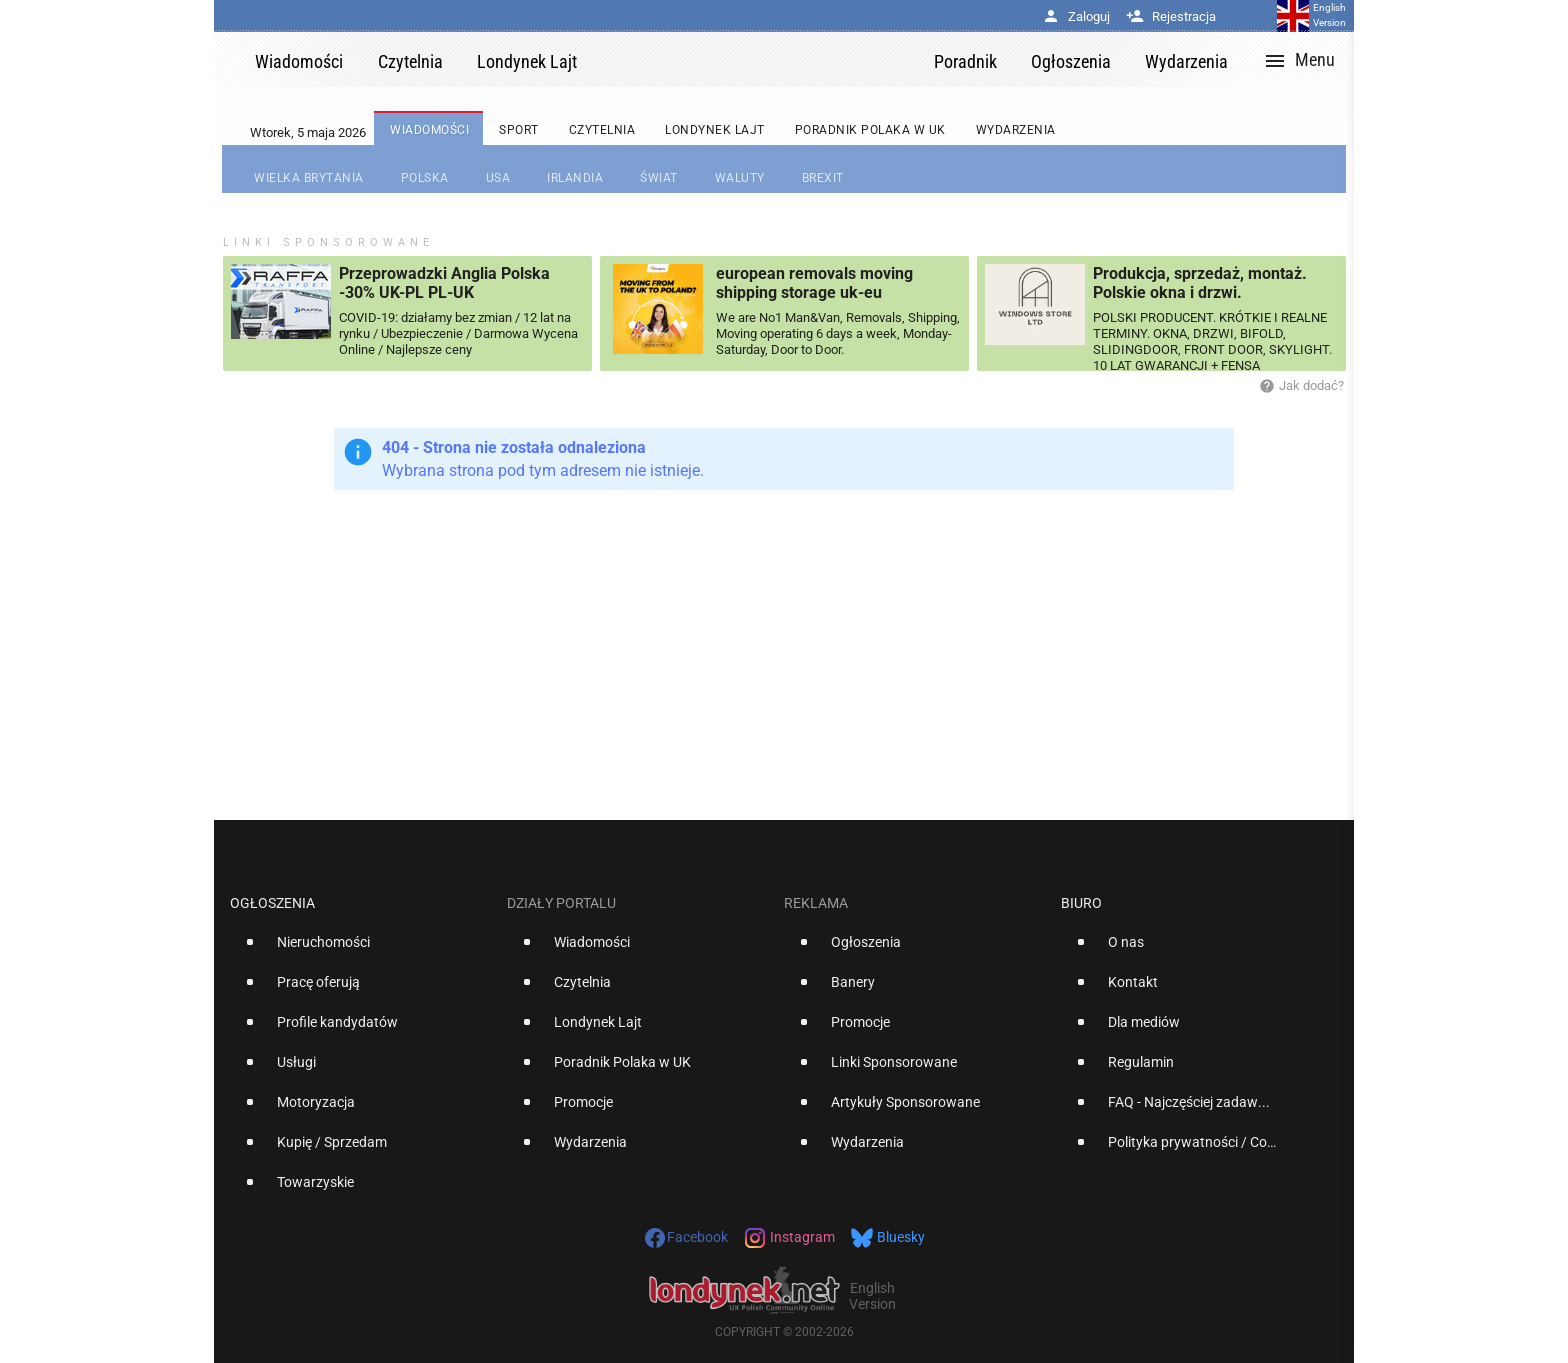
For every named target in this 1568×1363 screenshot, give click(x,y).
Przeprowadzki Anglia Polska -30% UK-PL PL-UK (444, 283)
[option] (360, 950)
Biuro (1081, 903)
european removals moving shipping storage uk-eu (814, 283)
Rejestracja (1171, 16)
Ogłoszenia (272, 903)
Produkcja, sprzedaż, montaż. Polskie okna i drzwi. (1200, 283)
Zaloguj (1076, 16)
